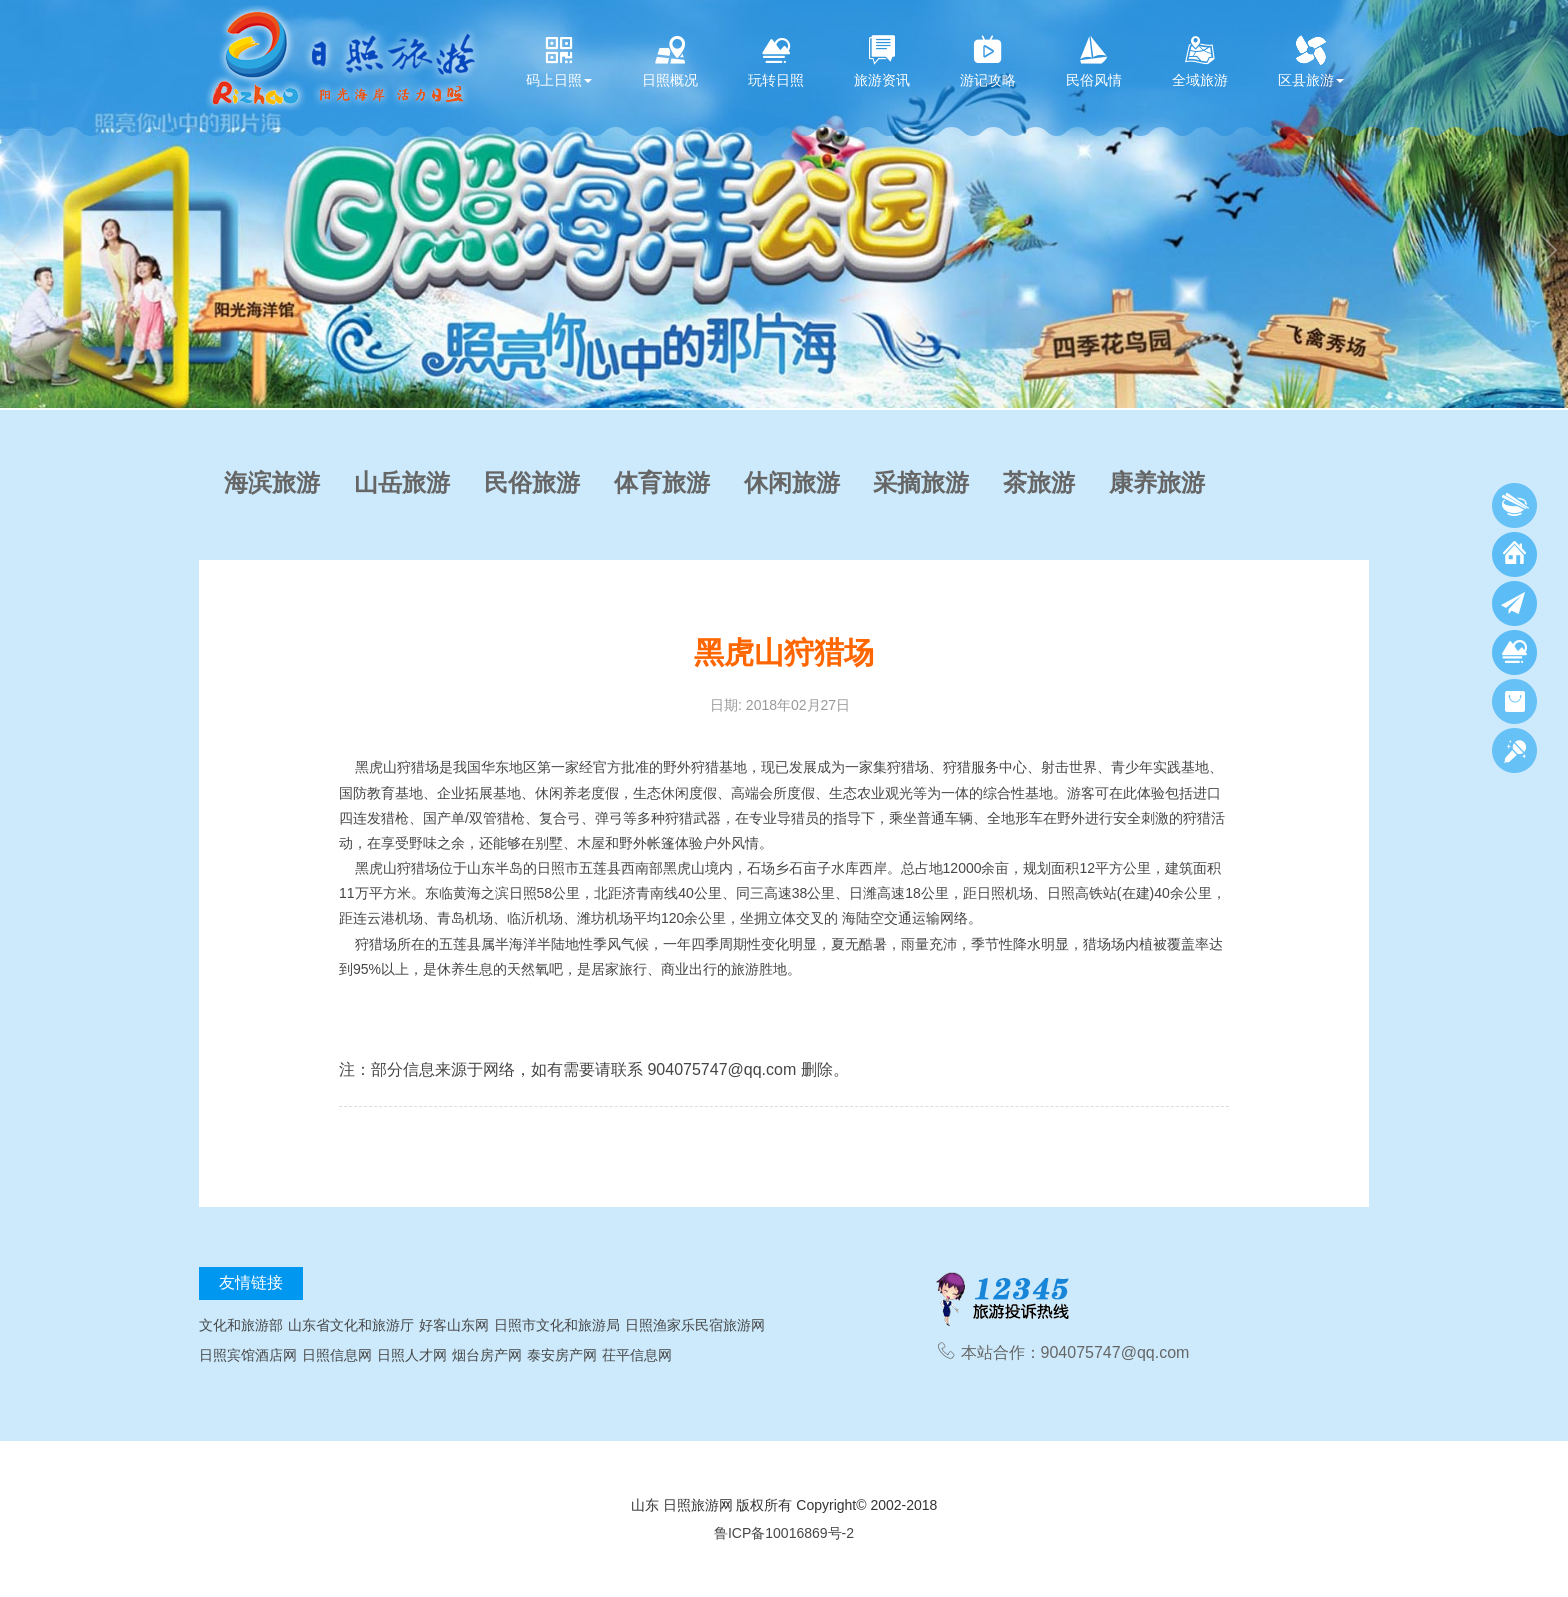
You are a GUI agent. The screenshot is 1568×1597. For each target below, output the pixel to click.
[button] (20, 204)
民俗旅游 (532, 483)
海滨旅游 (272, 483)
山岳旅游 (402, 483)
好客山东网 (454, 1325)
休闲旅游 (792, 483)
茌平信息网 (637, 1355)
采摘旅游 (921, 483)
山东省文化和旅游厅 (351, 1325)
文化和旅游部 (241, 1325)
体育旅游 (662, 483)
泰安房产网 (562, 1355)
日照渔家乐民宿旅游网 (695, 1325)
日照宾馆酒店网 (248, 1355)
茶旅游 (1039, 483)
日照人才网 (412, 1355)
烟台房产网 (487, 1355)
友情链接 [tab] (251, 1282)
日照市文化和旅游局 (557, 1325)
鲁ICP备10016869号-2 (784, 1533)
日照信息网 (337, 1355)
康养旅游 (1157, 483)
